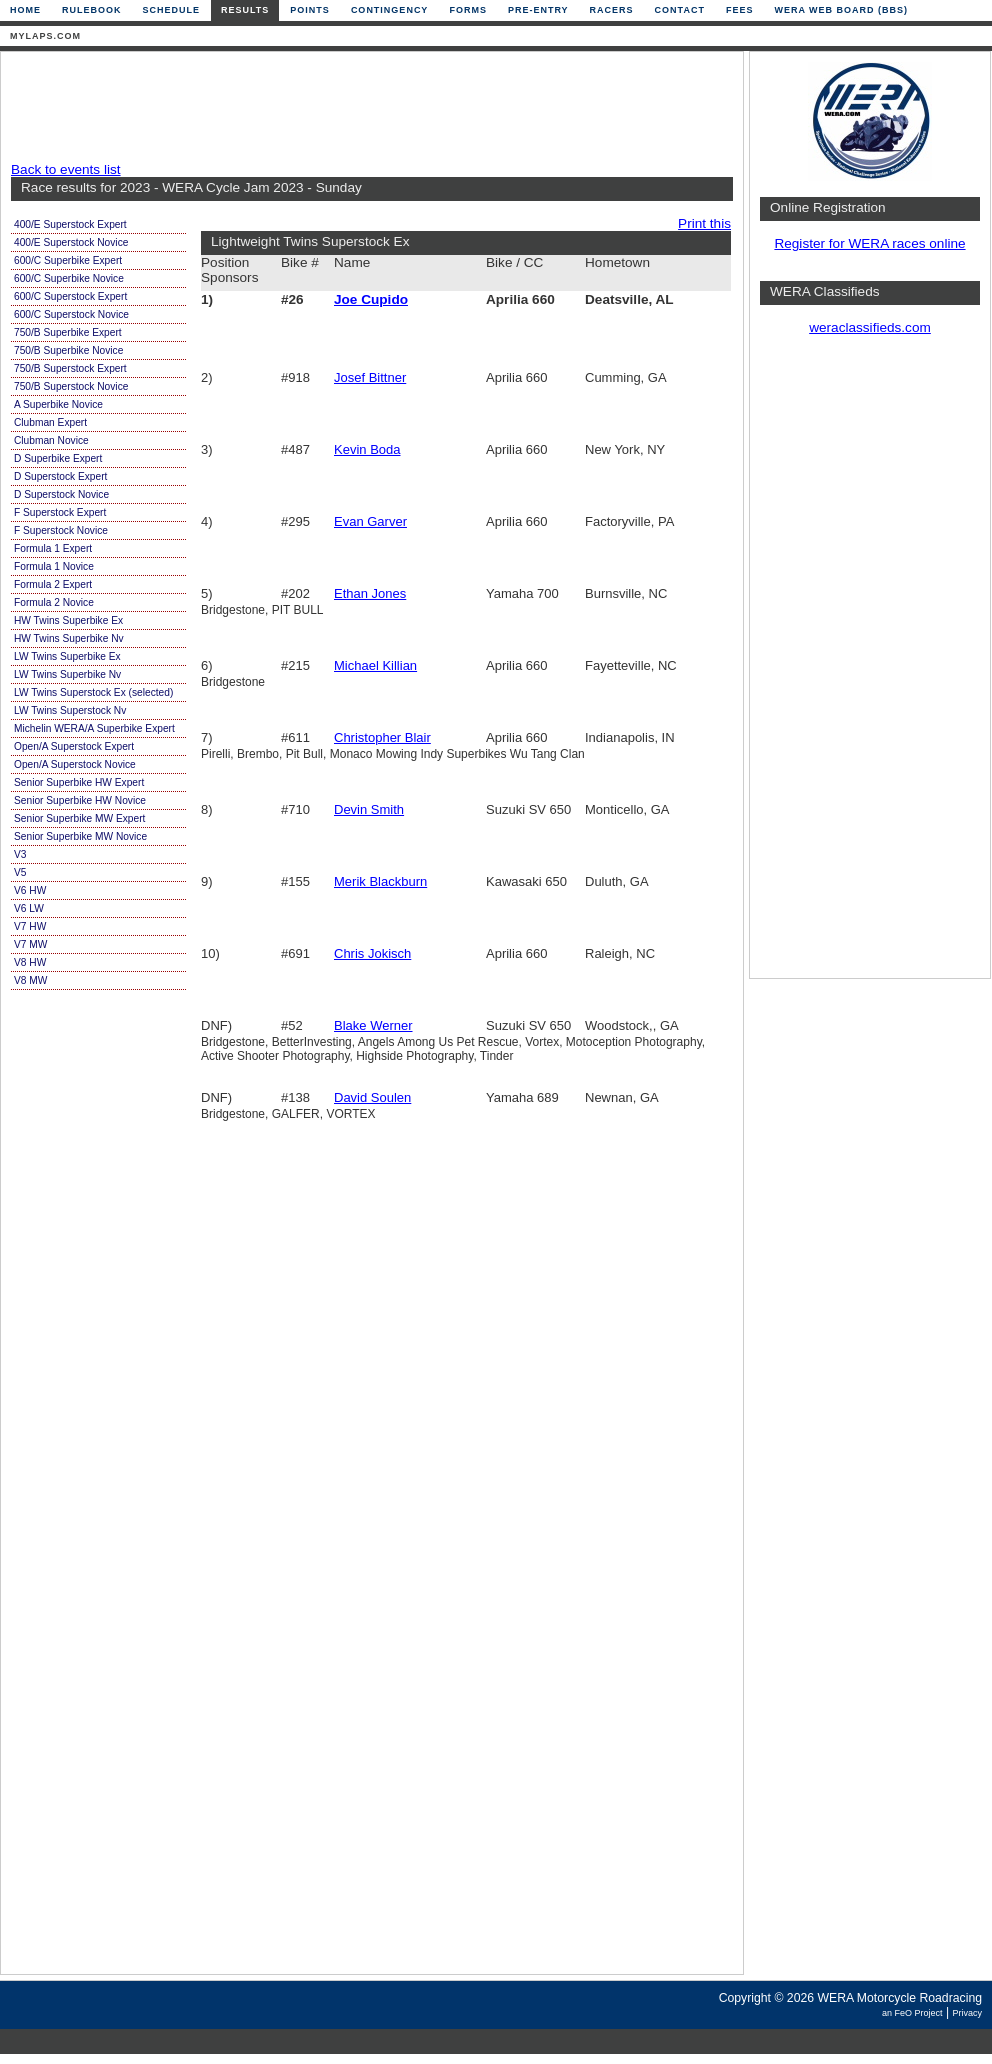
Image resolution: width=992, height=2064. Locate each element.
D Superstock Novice (61, 494)
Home (25, 10)
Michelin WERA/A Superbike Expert (94, 728)
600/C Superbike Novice (69, 278)
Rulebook (92, 10)
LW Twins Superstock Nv (70, 710)
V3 (20, 854)
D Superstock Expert (60, 476)
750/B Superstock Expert (70, 368)
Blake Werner (373, 1025)
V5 (20, 872)
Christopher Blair (382, 737)
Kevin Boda (367, 449)
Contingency (390, 10)
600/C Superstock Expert (70, 296)
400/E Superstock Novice (71, 242)
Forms (468, 10)
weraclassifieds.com (870, 327)
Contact (680, 10)
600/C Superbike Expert (68, 260)
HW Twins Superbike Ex (68, 620)
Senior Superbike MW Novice (80, 836)
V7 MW (30, 944)
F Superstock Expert (60, 512)
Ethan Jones (370, 593)
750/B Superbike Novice (68, 350)
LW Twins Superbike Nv (67, 674)
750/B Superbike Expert (68, 332)
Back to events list (66, 169)
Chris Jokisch (372, 953)
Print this (704, 223)
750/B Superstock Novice (71, 386)
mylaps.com (45, 36)
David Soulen (372, 1097)
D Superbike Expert (58, 458)
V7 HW (30, 926)
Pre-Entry (538, 10)
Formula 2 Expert (53, 584)
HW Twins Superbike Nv (69, 638)
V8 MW (30, 980)
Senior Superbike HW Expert (79, 782)
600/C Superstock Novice (71, 314)
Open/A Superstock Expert (74, 746)
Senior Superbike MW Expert (79, 818)
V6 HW (30, 890)
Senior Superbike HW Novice (80, 800)
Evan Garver (370, 521)
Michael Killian (375, 665)
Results (245, 10)
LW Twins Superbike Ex (67, 656)
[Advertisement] (367, 107)
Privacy (967, 2013)
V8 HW (30, 962)
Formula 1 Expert (53, 548)
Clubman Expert (50, 422)
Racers (612, 10)
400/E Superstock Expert (70, 224)
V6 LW (29, 908)
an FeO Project (912, 2013)
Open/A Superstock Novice (75, 764)
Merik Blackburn (380, 881)
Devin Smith (369, 809)
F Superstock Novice (61, 530)
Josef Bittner (370, 377)
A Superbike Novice (58, 404)
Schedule (172, 10)
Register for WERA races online (869, 243)
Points (310, 10)
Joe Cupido (371, 299)
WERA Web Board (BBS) (841, 10)
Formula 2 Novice (54, 602)
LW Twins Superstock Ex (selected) (93, 692)
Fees (740, 10)
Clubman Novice (51, 440)
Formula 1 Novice (54, 566)
